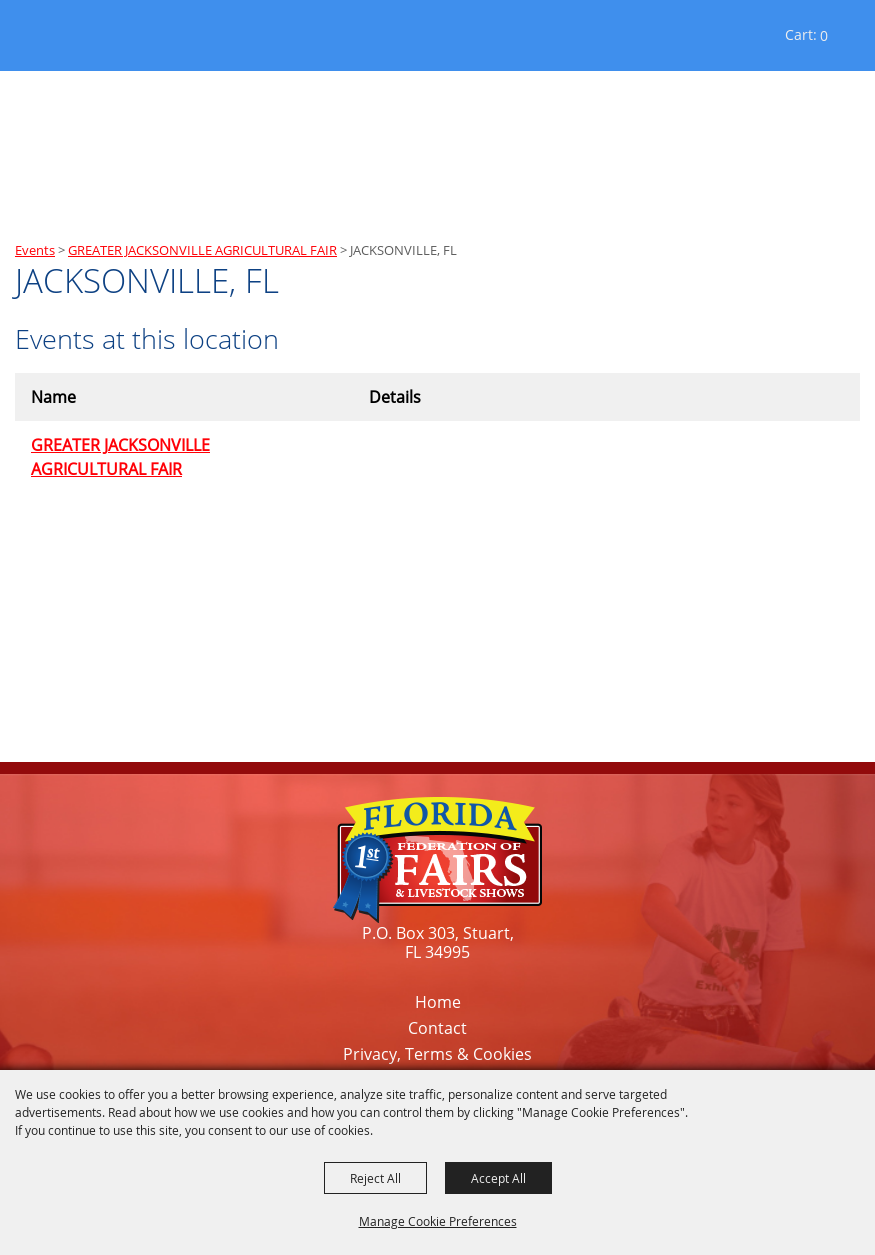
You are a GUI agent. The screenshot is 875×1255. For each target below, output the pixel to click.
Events (35, 250)
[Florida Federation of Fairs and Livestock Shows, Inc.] (68, 39)
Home (438, 1002)
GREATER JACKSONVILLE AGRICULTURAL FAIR (202, 250)
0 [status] (824, 35)
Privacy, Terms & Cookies (437, 1054)
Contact (437, 1028)
